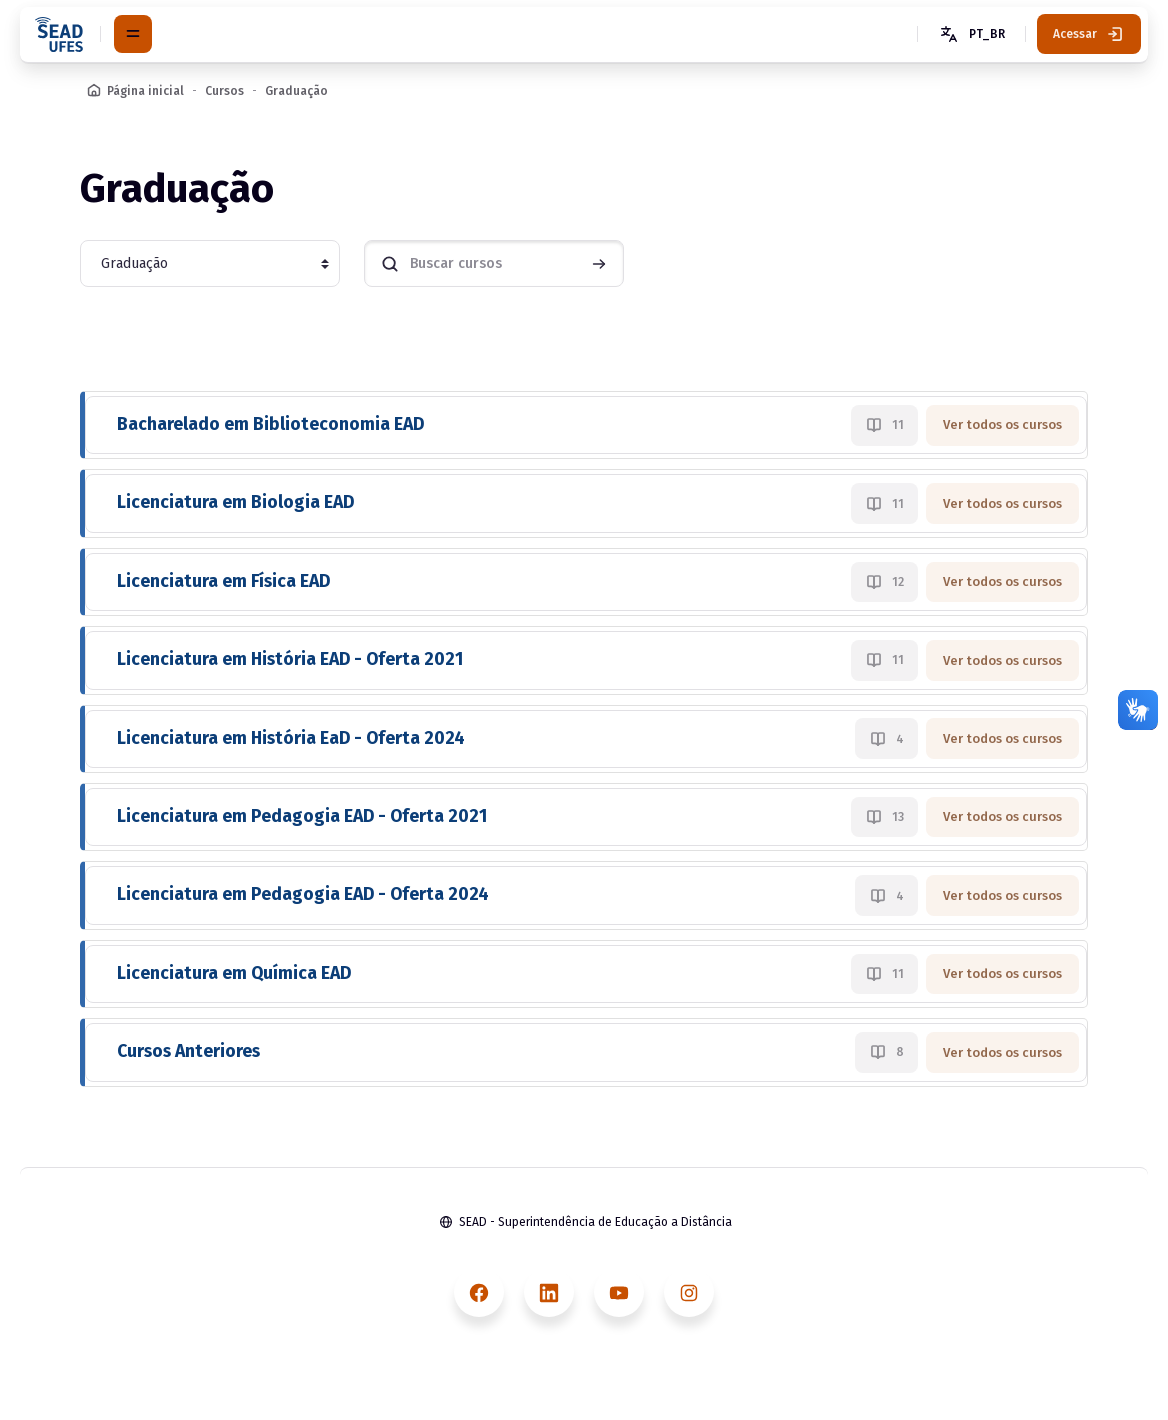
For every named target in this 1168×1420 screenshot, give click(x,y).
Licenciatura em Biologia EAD (235, 502)
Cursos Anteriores (188, 1051)
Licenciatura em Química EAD (234, 973)
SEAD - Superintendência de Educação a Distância (595, 1222)
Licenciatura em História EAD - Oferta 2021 (290, 659)
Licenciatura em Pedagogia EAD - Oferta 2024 (303, 894)
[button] (971, 34)
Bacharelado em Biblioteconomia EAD (270, 424)
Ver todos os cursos (1002, 424)
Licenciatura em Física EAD (223, 581)
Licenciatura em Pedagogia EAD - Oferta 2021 (302, 816)
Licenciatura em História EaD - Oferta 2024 (291, 738)
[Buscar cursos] (494, 263)
